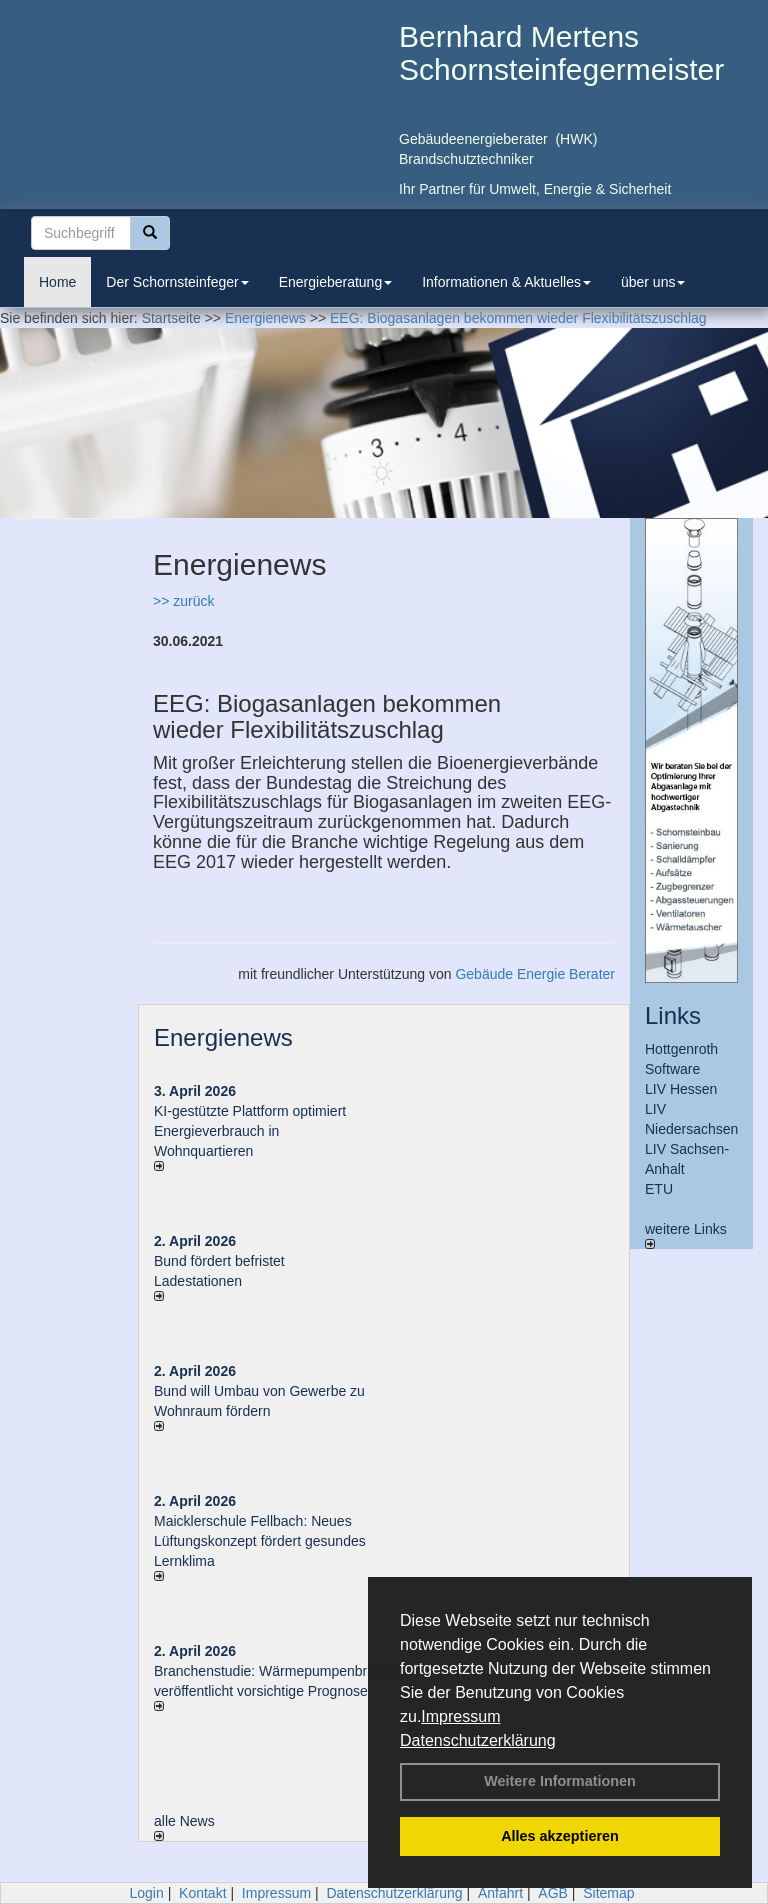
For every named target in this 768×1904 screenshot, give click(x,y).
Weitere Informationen (560, 1781)
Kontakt (202, 1893)
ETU (659, 1189)
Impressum (460, 1716)
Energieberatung (336, 282)
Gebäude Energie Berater (535, 974)
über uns (653, 282)
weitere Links (686, 1235)
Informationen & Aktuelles (506, 282)
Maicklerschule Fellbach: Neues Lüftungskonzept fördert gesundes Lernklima (260, 1541)
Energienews (223, 1037)
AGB (553, 1893)
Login (146, 1893)
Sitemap (608, 1893)
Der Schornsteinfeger (177, 282)
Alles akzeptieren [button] (560, 1836)
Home (57, 282)
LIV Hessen (681, 1089)
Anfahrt (500, 1893)
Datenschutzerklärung (478, 1740)
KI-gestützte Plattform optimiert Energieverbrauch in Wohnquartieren (250, 1131)
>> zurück (183, 601)
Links (673, 1015)
